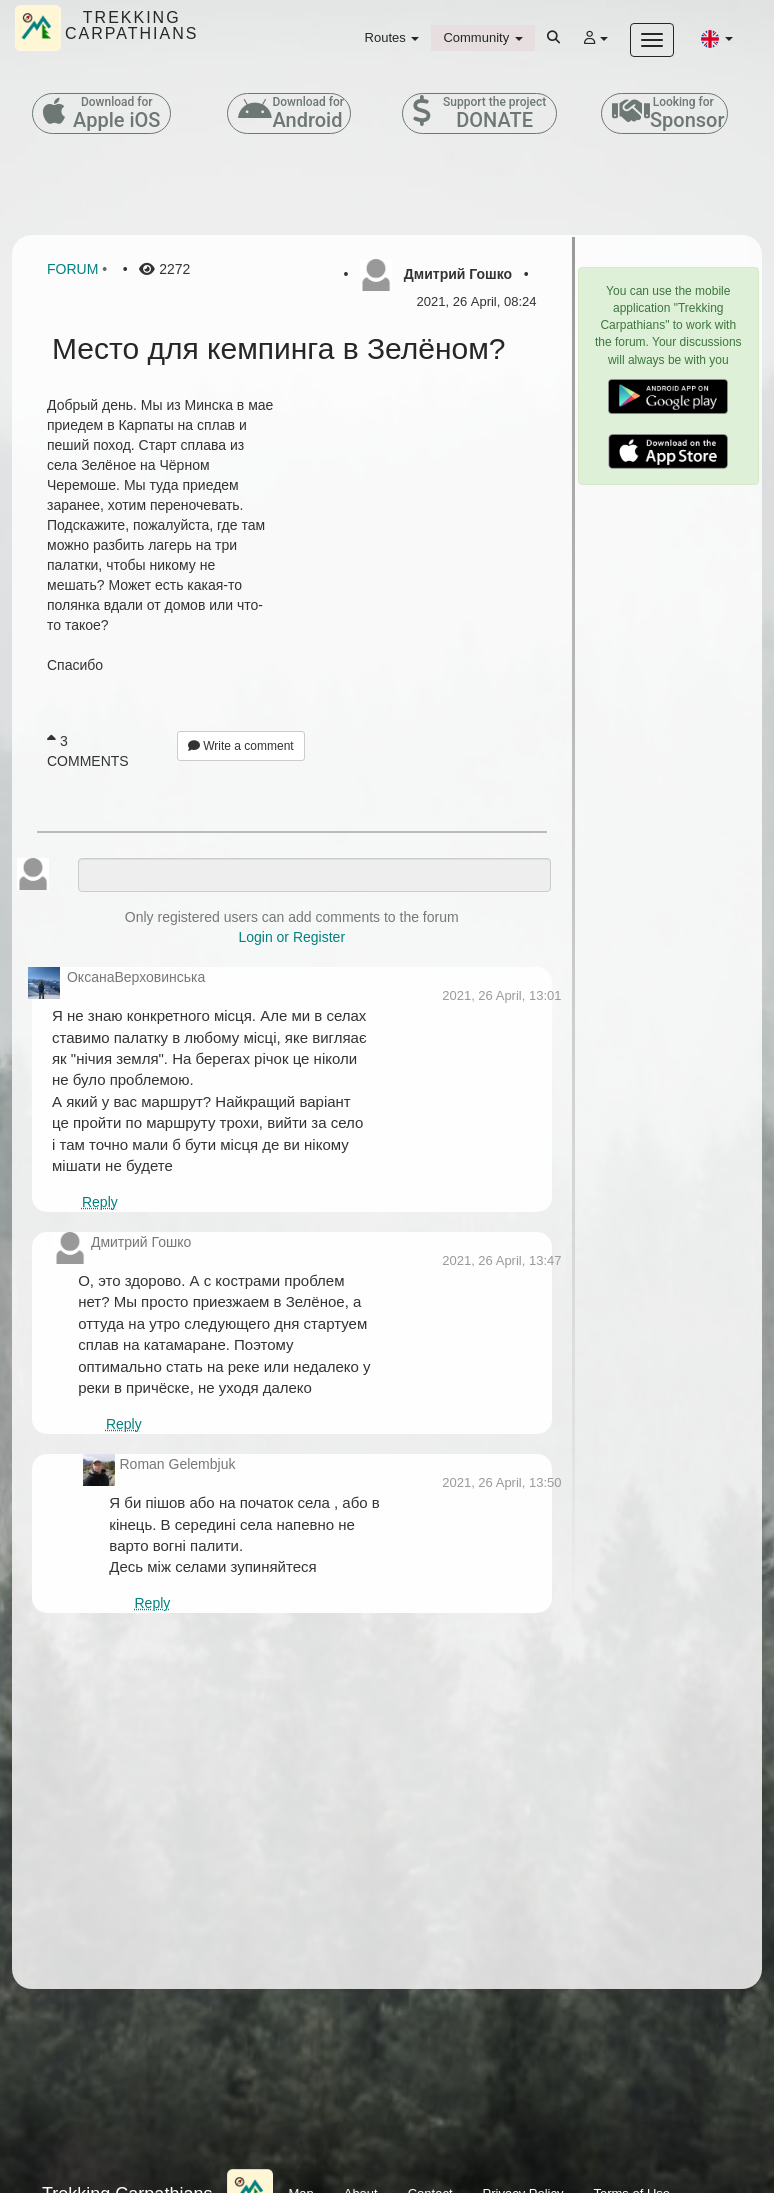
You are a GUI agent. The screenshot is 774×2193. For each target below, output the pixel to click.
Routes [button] (392, 37)
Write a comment (241, 746)
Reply (100, 1202)
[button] (717, 38)
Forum (72, 269)
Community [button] (482, 37)
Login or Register (291, 937)
